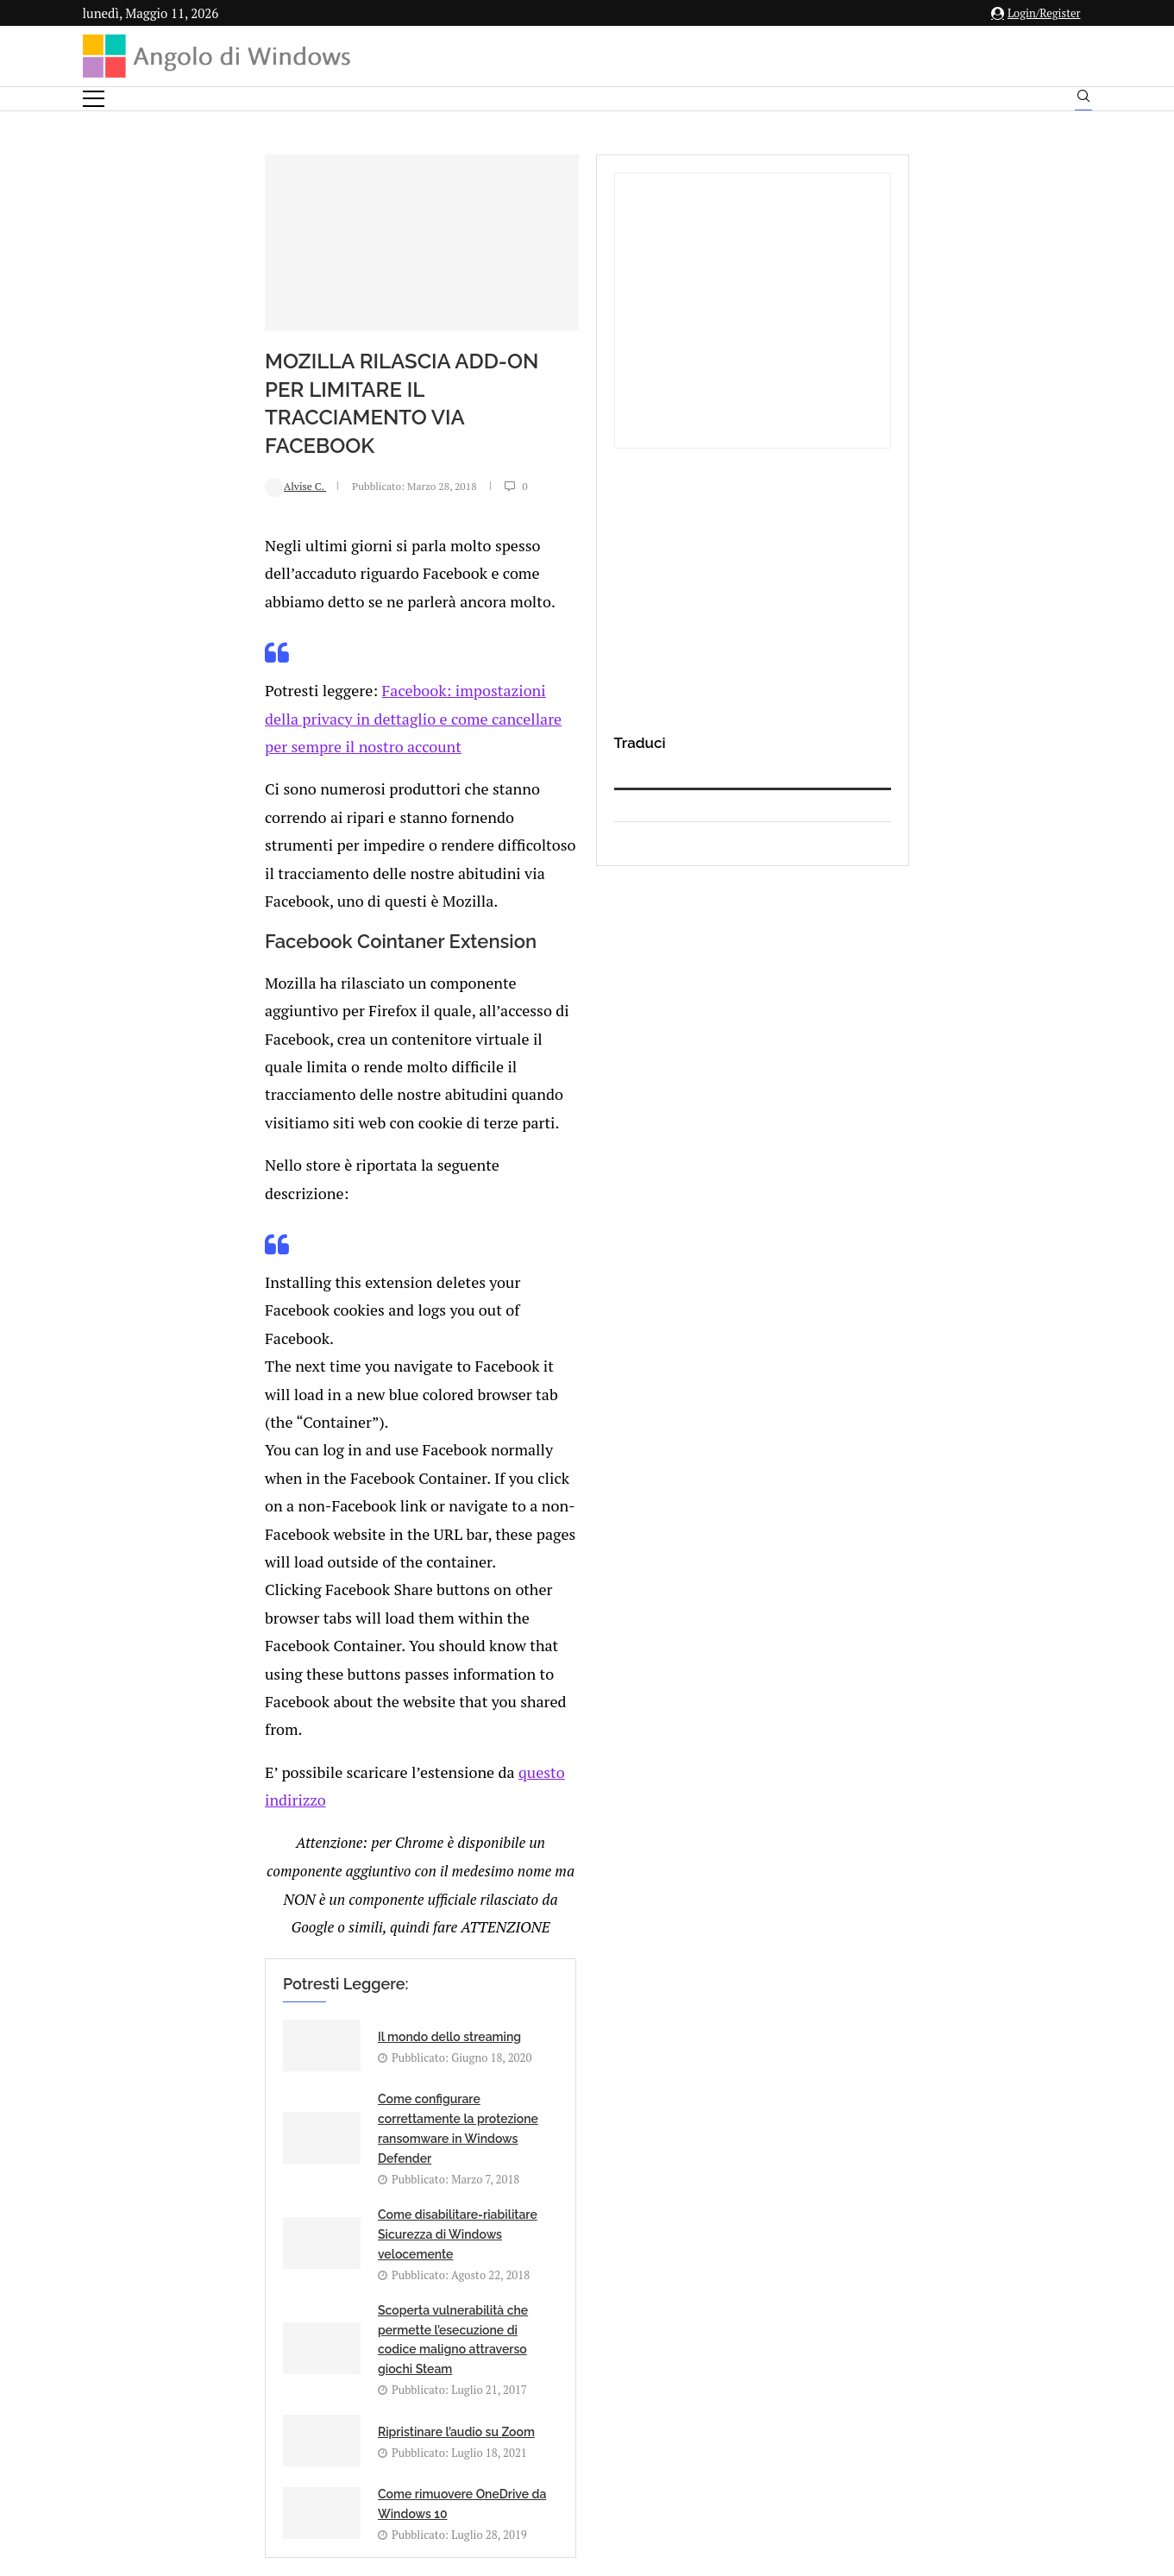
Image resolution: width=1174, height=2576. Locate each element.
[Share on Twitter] (263, 1855)
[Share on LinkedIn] (281, 1855)
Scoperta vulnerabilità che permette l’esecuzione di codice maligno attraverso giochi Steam (639, 1591)
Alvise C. (135, 524)
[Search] (1083, 100)
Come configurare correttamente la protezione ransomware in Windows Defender (638, 1495)
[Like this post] (228, 1855)
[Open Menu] (93, 99)
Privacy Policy (541, 2406)
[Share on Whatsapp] (317, 1855)
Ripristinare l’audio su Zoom (295, 1673)
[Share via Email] (354, 1855)
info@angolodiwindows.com (618, 2316)
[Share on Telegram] (336, 1855)
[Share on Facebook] (246, 1855)
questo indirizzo (396, 1305)
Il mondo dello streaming (289, 1481)
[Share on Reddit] (299, 1855)
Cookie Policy (634, 2406)
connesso (211, 1933)
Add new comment (172, 1891)
